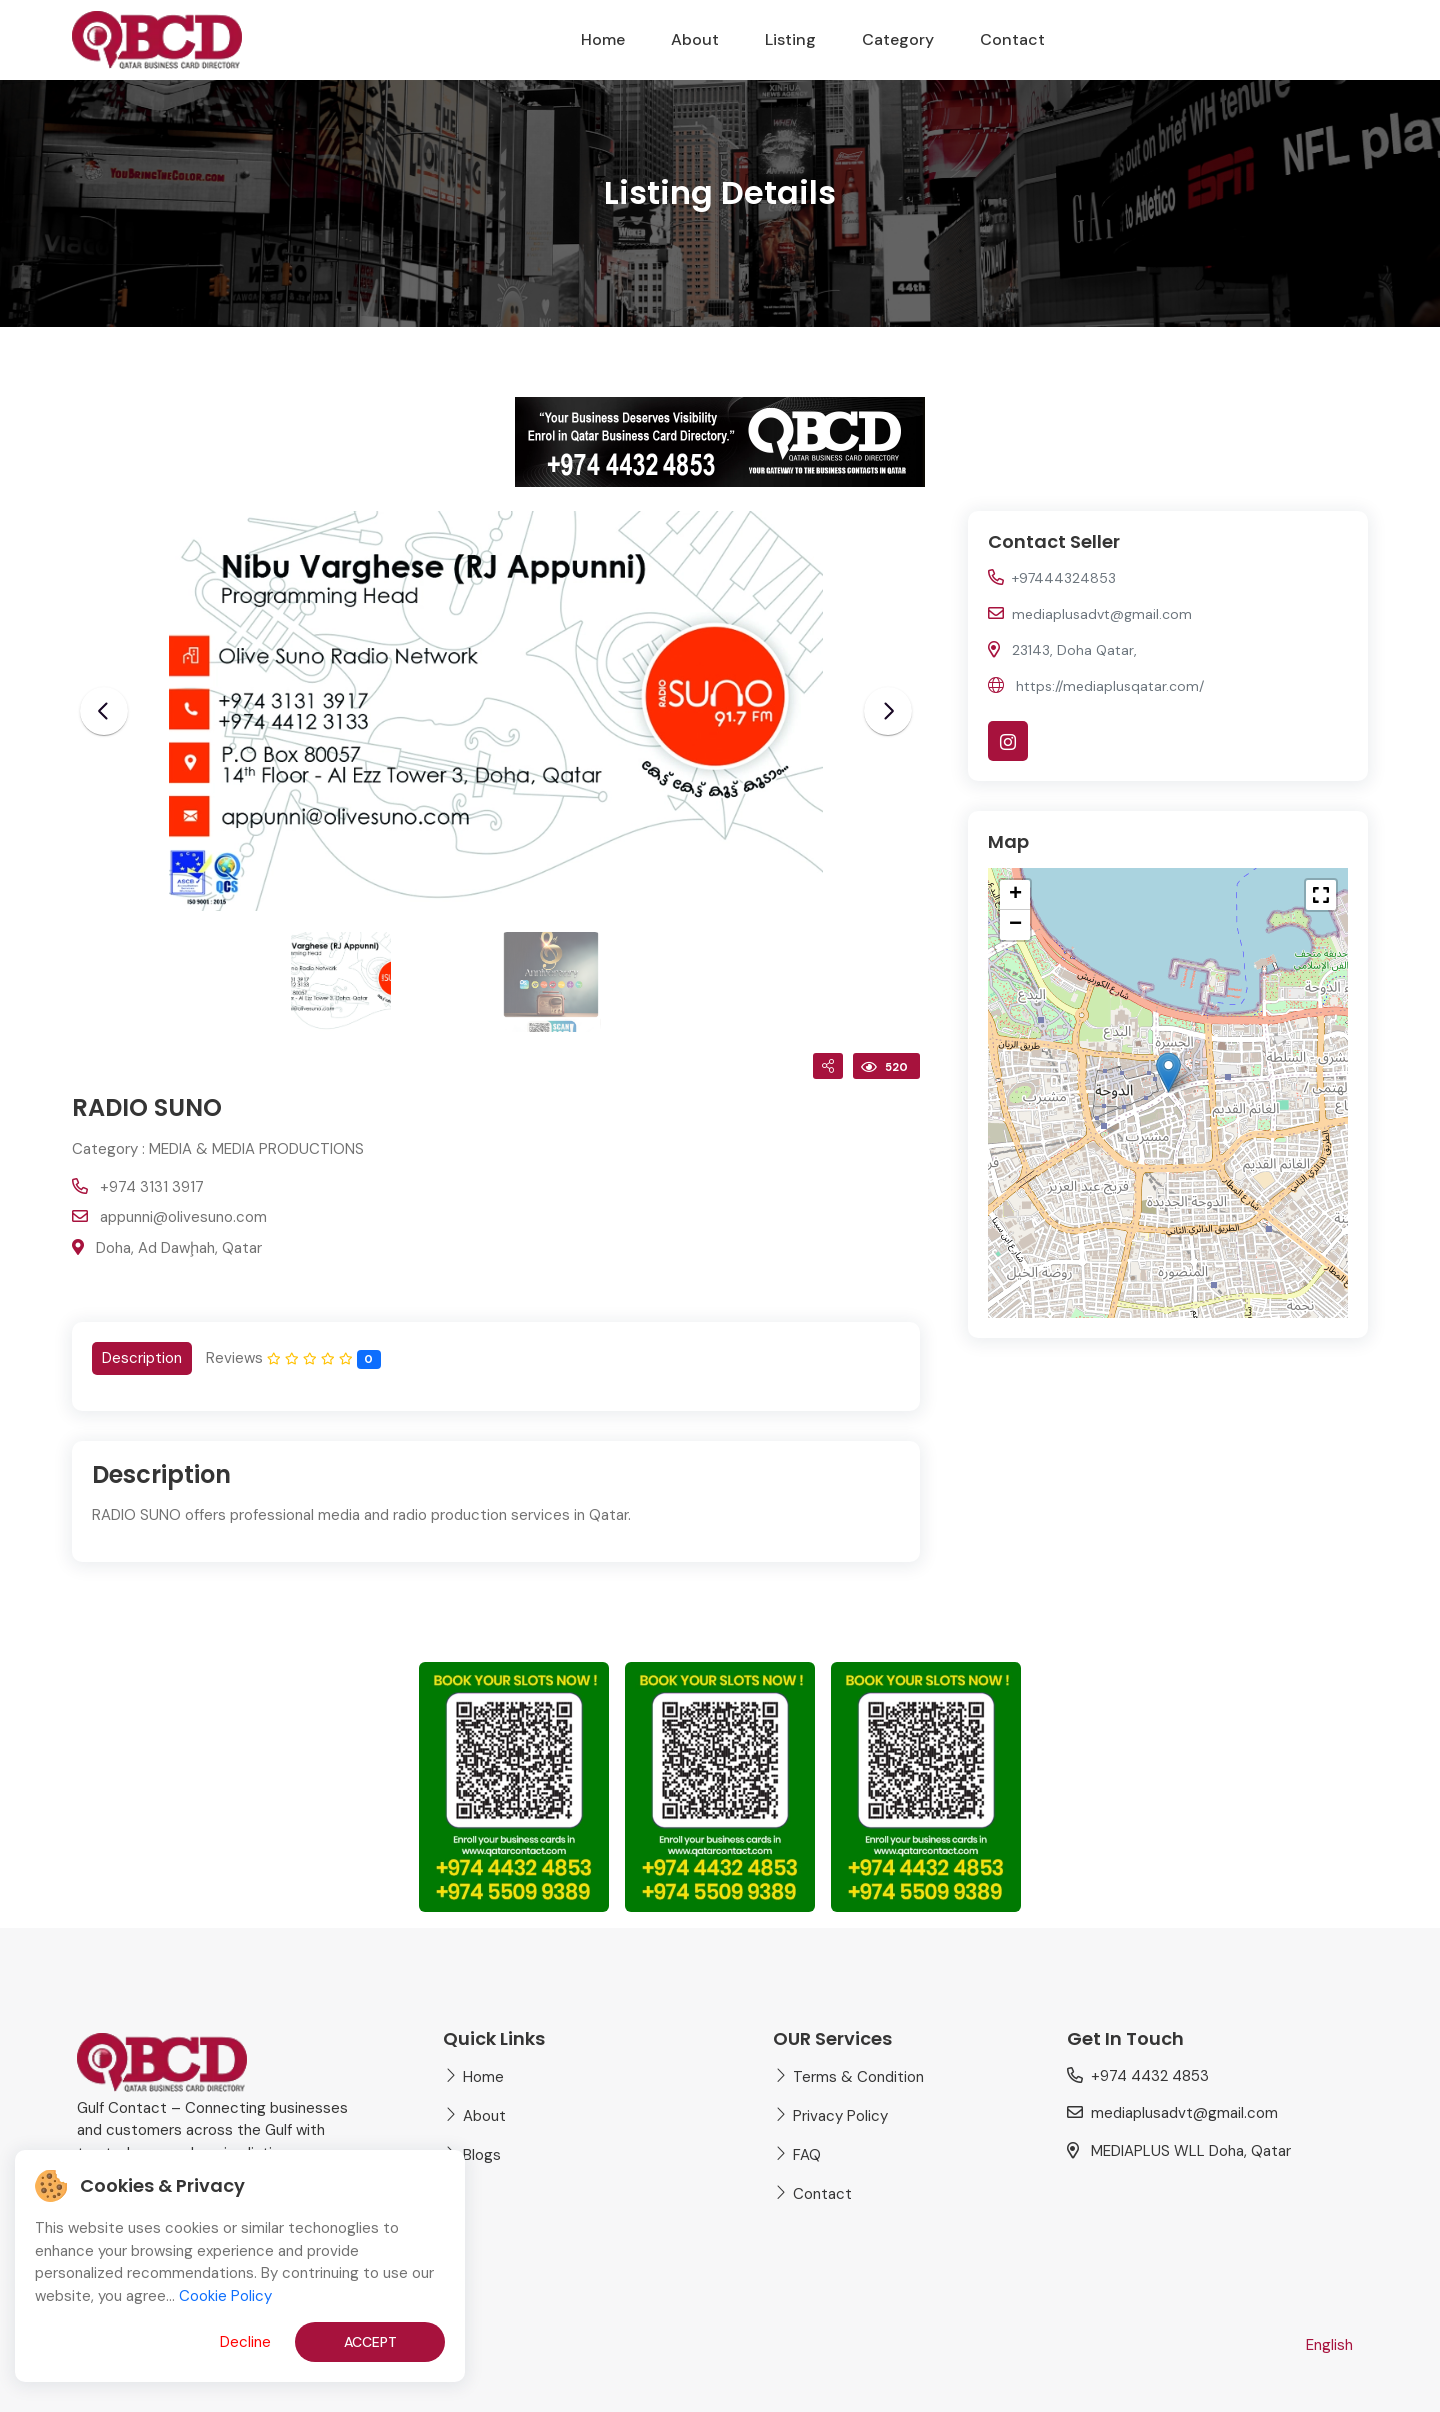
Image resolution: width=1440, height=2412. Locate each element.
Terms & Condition (858, 2077)
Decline (245, 2342)
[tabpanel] (496, 1501)
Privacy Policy (840, 2116)
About (695, 39)
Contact (1012, 39)
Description (142, 1358)
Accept (370, 2342)
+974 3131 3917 (152, 1187)
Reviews (293, 1358)
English (1329, 2345)
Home (603, 39)
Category (898, 39)
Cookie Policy (225, 2296)
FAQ (807, 2155)
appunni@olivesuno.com (183, 1217)
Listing (790, 39)
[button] (1168, 1072)
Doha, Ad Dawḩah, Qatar (179, 1248)
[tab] (142, 1358)
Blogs (482, 2155)
